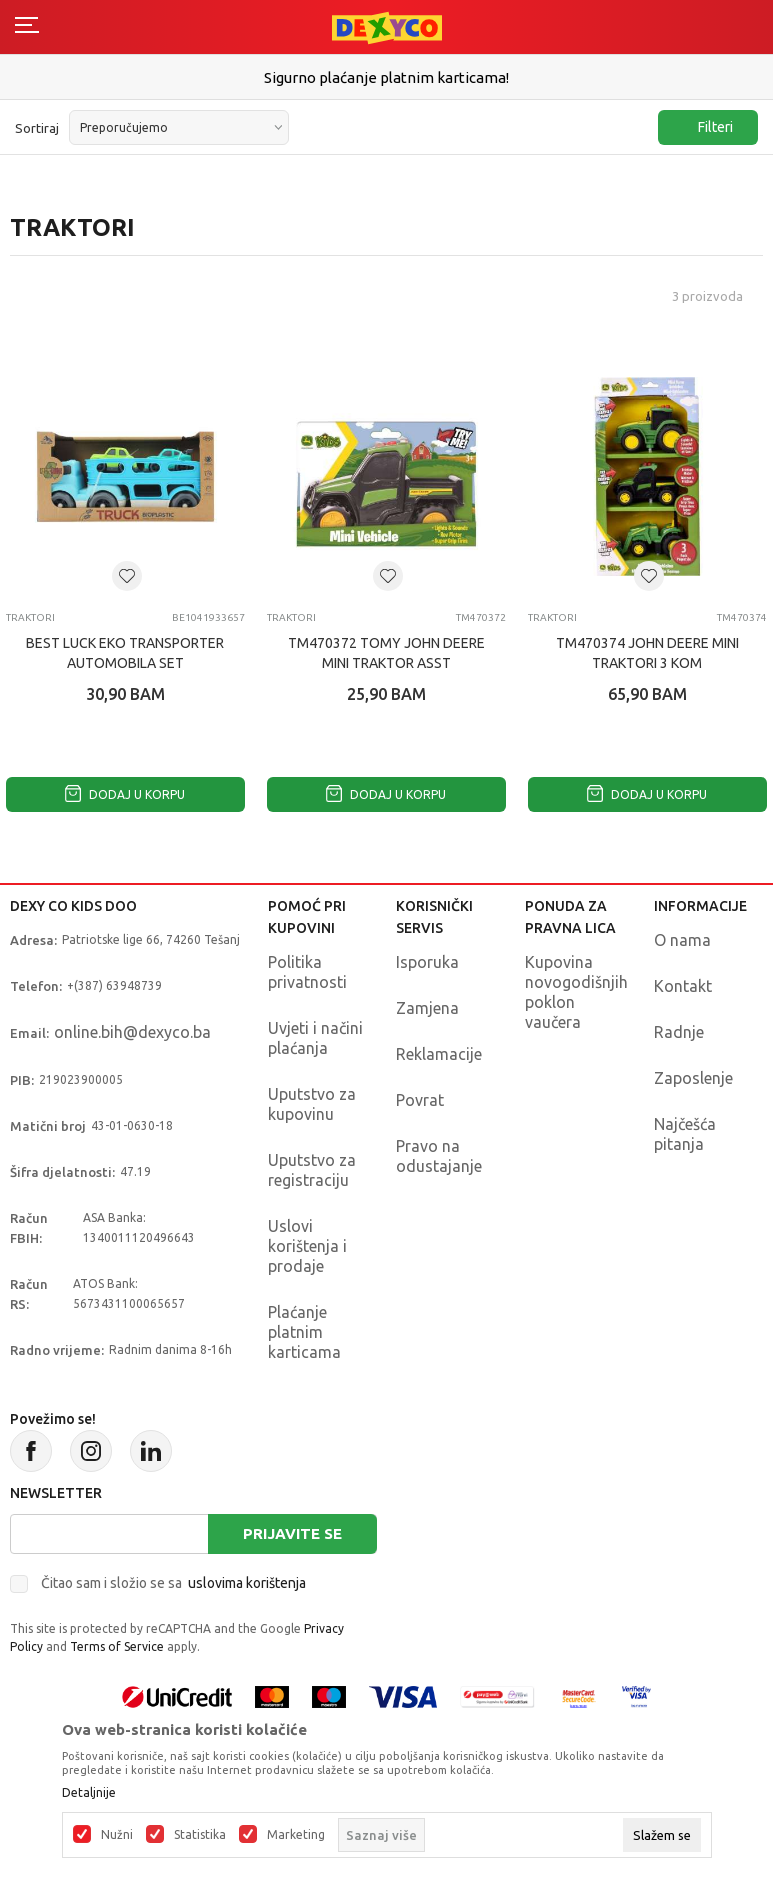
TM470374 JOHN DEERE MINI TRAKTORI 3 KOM (647, 653)
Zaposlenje (693, 1078)
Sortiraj (37, 128)
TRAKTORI (30, 617)
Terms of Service (117, 1646)
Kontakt (683, 986)
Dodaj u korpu (125, 794)
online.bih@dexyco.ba (132, 1032)
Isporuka (427, 962)
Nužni (117, 1835)
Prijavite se (292, 1533)
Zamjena (427, 1008)
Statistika (200, 1835)
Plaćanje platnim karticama (304, 1332)
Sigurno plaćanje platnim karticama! (386, 77)
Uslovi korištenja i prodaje (307, 1246)
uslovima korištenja (247, 1583)
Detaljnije (89, 1793)
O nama (682, 940)
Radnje (679, 1032)
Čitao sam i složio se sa (173, 1583)
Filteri (705, 127)
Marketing (296, 1835)
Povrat (420, 1100)
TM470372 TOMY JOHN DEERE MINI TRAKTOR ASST (386, 653)
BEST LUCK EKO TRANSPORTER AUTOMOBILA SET (125, 653)
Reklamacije (439, 1054)
